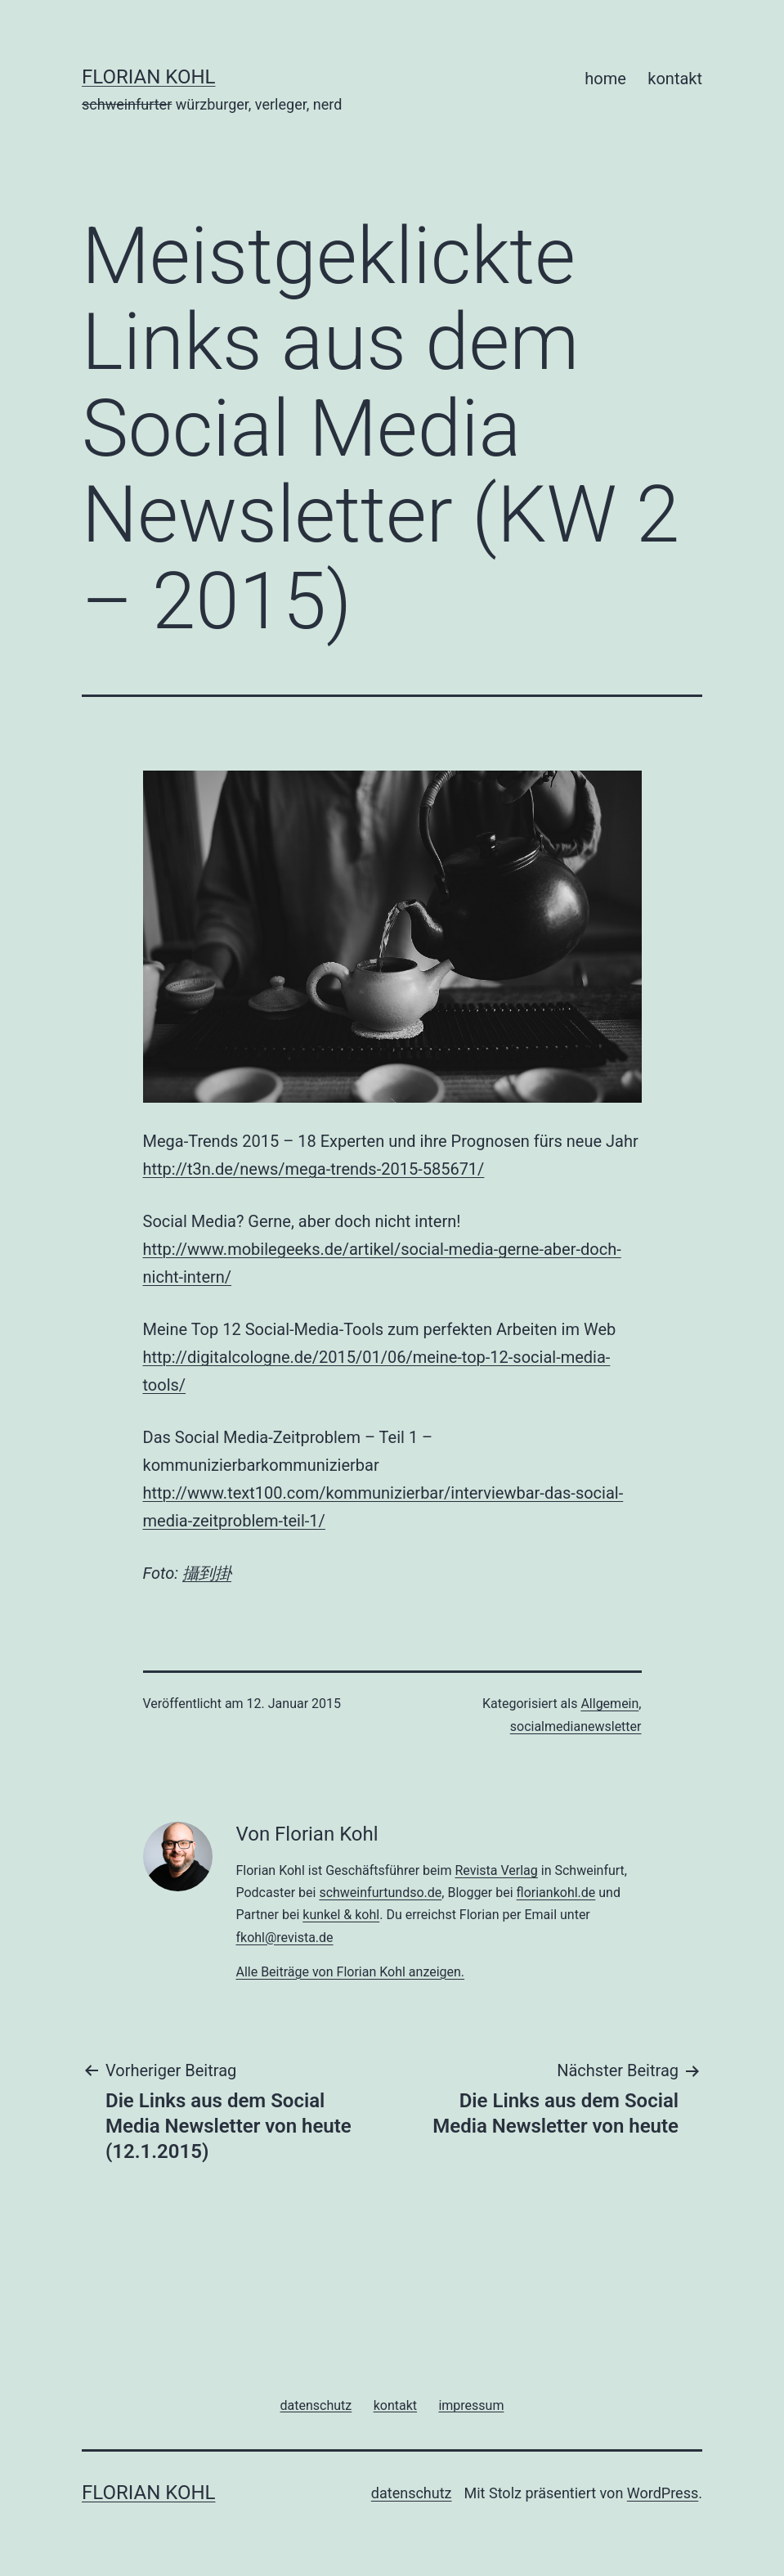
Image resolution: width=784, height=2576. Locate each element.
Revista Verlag (496, 1870)
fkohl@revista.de (284, 1937)
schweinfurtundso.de (380, 1892)
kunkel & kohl (340, 1914)
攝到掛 (206, 1573)
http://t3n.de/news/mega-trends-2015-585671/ (314, 1169)
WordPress (662, 2493)
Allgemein (609, 1703)
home (605, 78)
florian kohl (148, 76)
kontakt (674, 78)
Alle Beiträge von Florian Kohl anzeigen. (349, 1972)
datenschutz (411, 2493)
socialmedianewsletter (576, 1726)
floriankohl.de (556, 1892)
